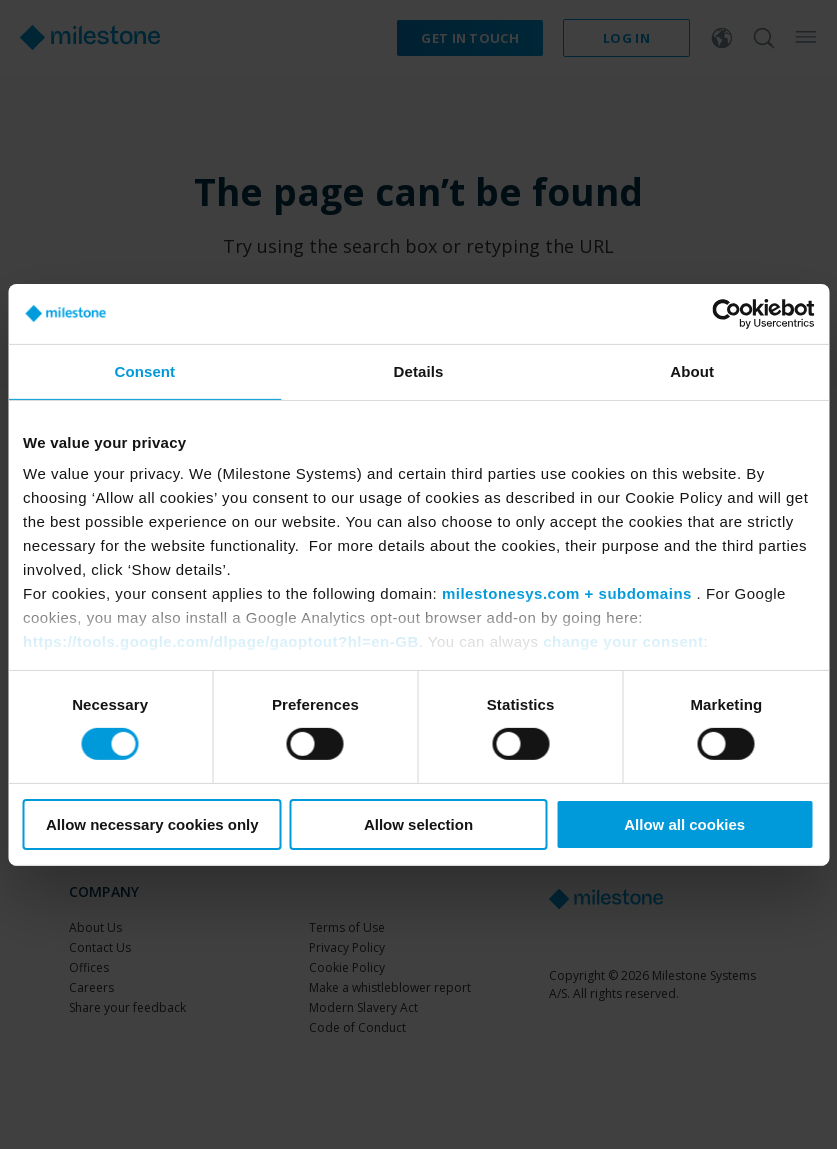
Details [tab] (419, 370)
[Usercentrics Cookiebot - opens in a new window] (726, 313)
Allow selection (418, 824)
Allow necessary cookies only (152, 824)
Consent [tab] (144, 370)
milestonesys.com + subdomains (567, 593)
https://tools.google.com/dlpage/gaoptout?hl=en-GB (221, 641)
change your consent (623, 641)
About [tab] (692, 370)
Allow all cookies (684, 824)
